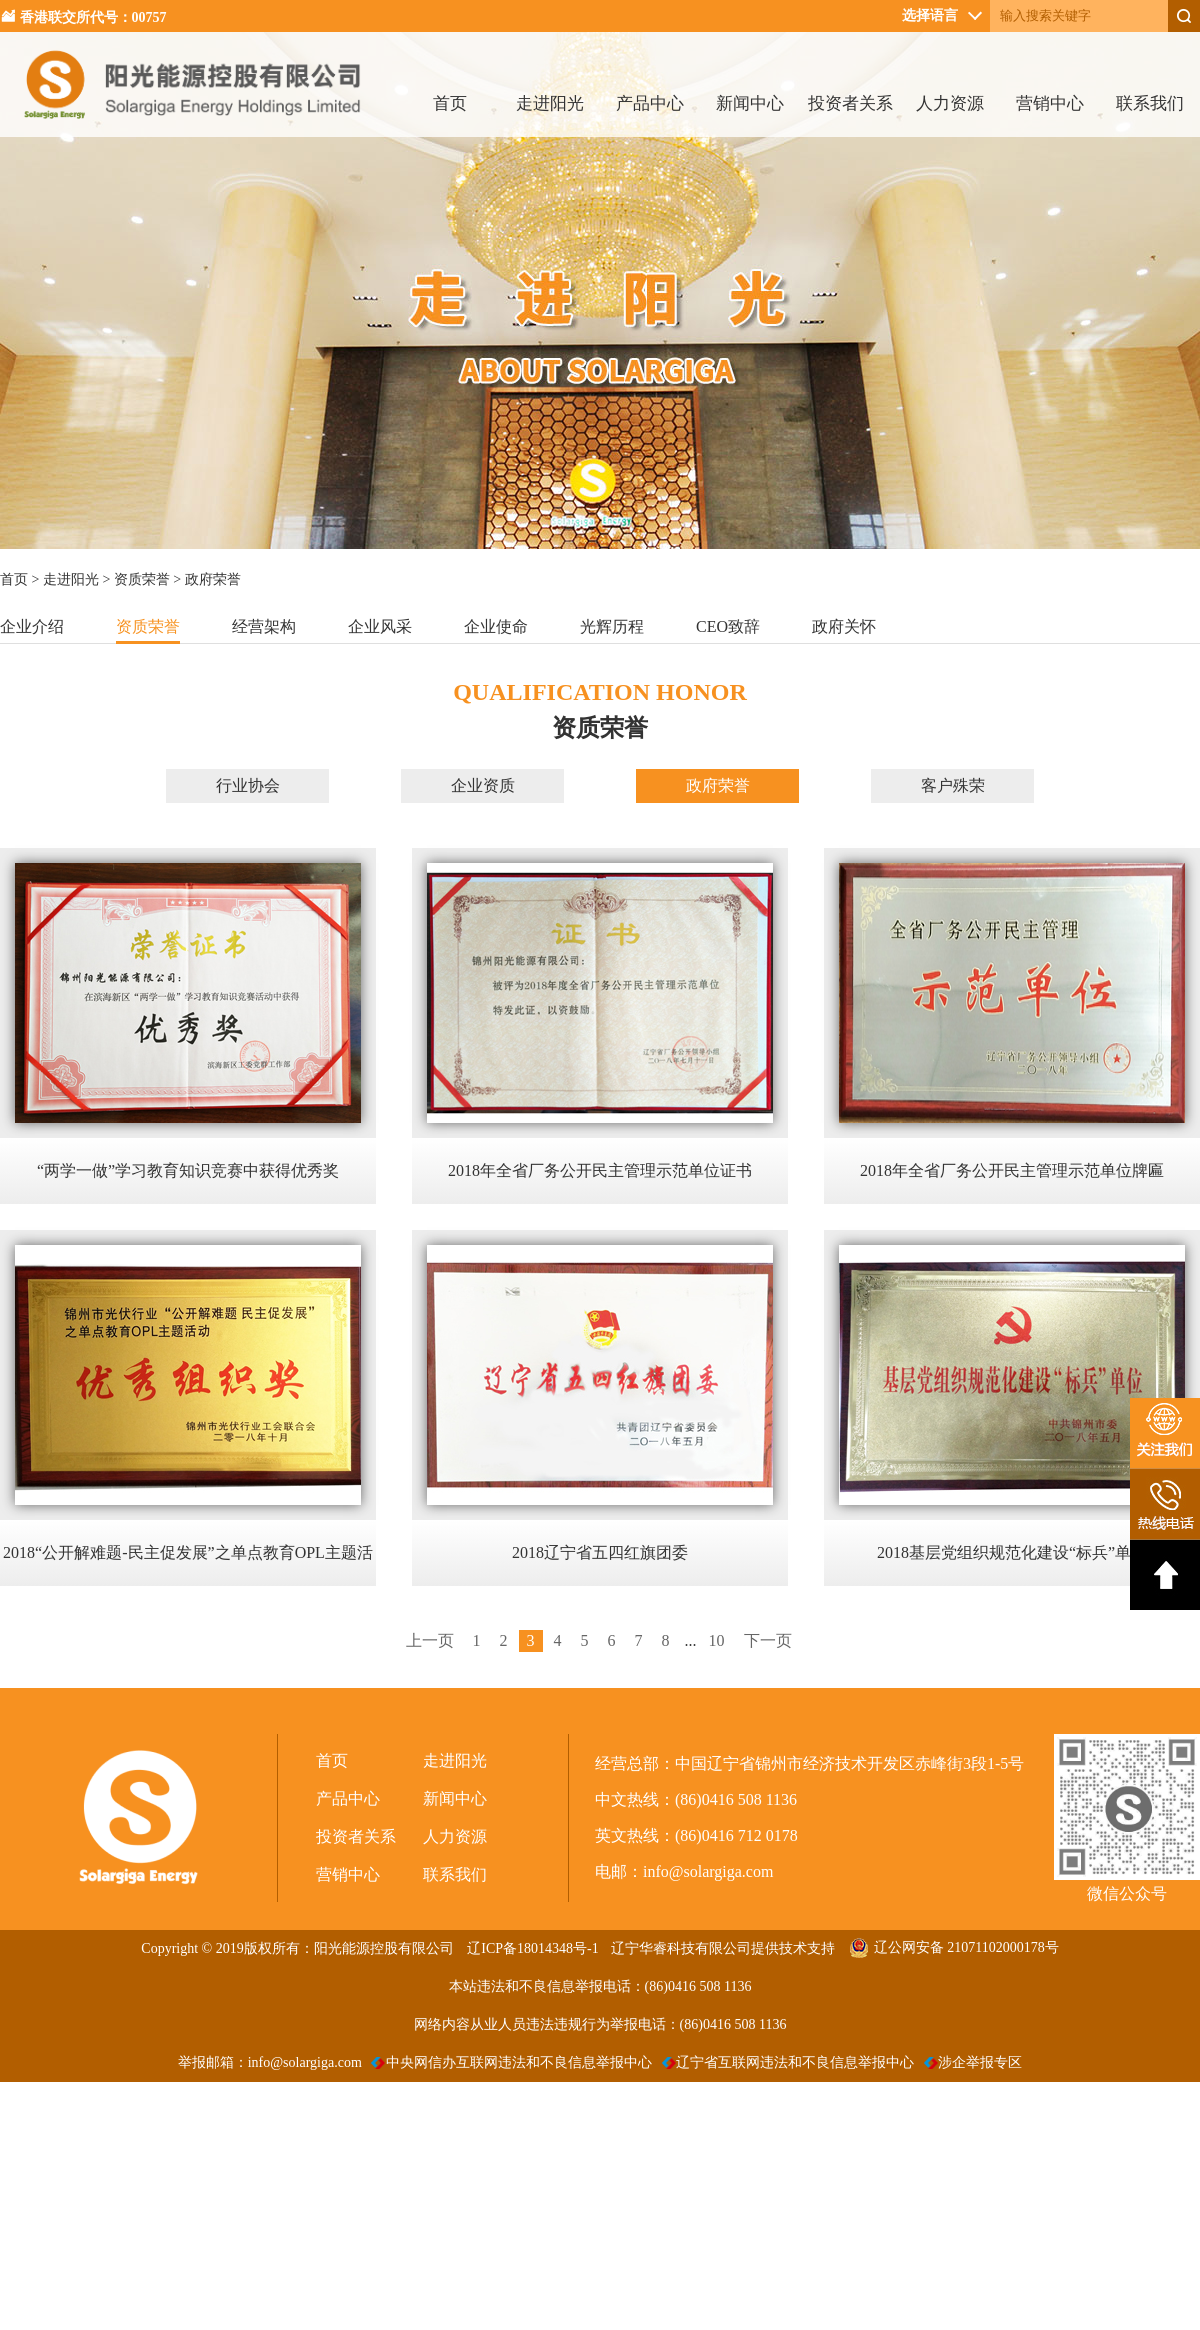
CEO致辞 (728, 626)
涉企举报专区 (973, 2062)
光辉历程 (612, 626)
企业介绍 (32, 626)
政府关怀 (844, 626)
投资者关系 (850, 103)
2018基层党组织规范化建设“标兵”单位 (1012, 1552)
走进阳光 (550, 103)
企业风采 (380, 626)
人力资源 (950, 103)
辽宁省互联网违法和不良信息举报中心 (788, 2062)
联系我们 (1150, 103)
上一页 (430, 1640)
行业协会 (248, 785)
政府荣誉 (718, 785)
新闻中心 (750, 103)
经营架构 (264, 626)
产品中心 (650, 103)
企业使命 (496, 626)
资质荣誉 (142, 579)
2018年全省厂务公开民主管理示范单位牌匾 (1012, 1170)
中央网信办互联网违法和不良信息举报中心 (511, 2062)
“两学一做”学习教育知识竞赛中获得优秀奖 (188, 1170)
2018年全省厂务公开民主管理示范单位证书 (600, 1170)
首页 (450, 103)
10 (717, 1640)
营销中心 (1050, 103)
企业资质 (483, 785)
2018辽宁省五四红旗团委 (600, 1552)
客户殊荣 (953, 785)
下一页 (768, 1640)
